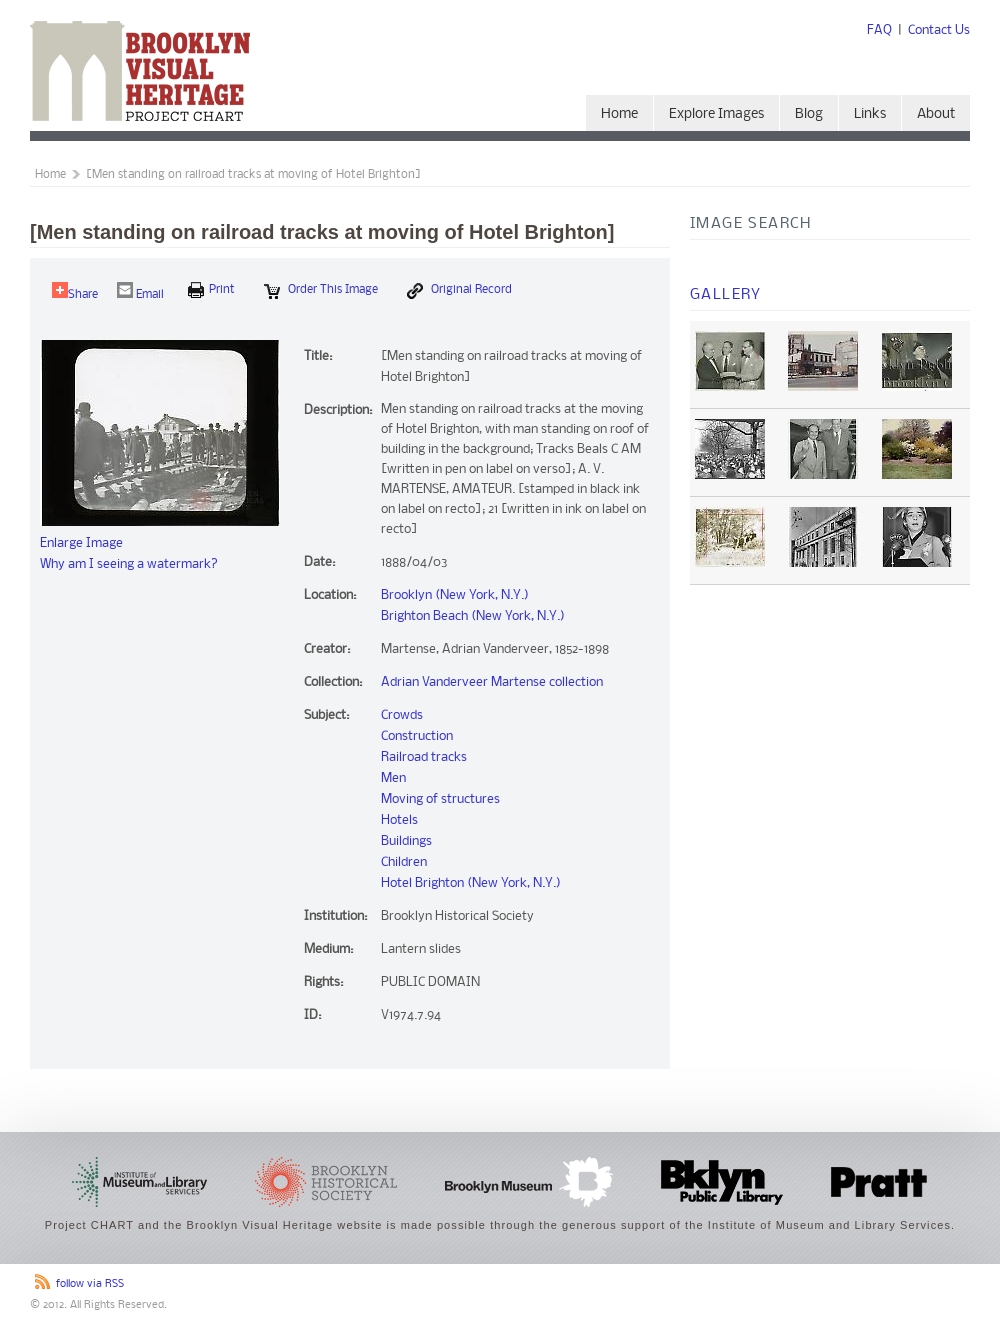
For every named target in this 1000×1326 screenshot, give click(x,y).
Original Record (459, 291)
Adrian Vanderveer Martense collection (492, 682)
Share (75, 291)
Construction (417, 736)
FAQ (879, 30)
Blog (809, 114)
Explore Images (716, 114)
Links (870, 114)
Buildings (406, 841)
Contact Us (939, 30)
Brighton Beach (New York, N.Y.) (473, 616)
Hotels (399, 820)
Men (393, 778)
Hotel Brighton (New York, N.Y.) (471, 883)
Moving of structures (440, 799)
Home (619, 114)
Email (140, 291)
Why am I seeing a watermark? (129, 564)
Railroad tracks (424, 757)
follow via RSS (90, 1284)
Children (404, 862)
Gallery (726, 295)
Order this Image (321, 291)
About (936, 114)
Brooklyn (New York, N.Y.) (455, 595)
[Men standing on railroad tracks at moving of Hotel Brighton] (253, 175)
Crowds (402, 715)
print (211, 290)
